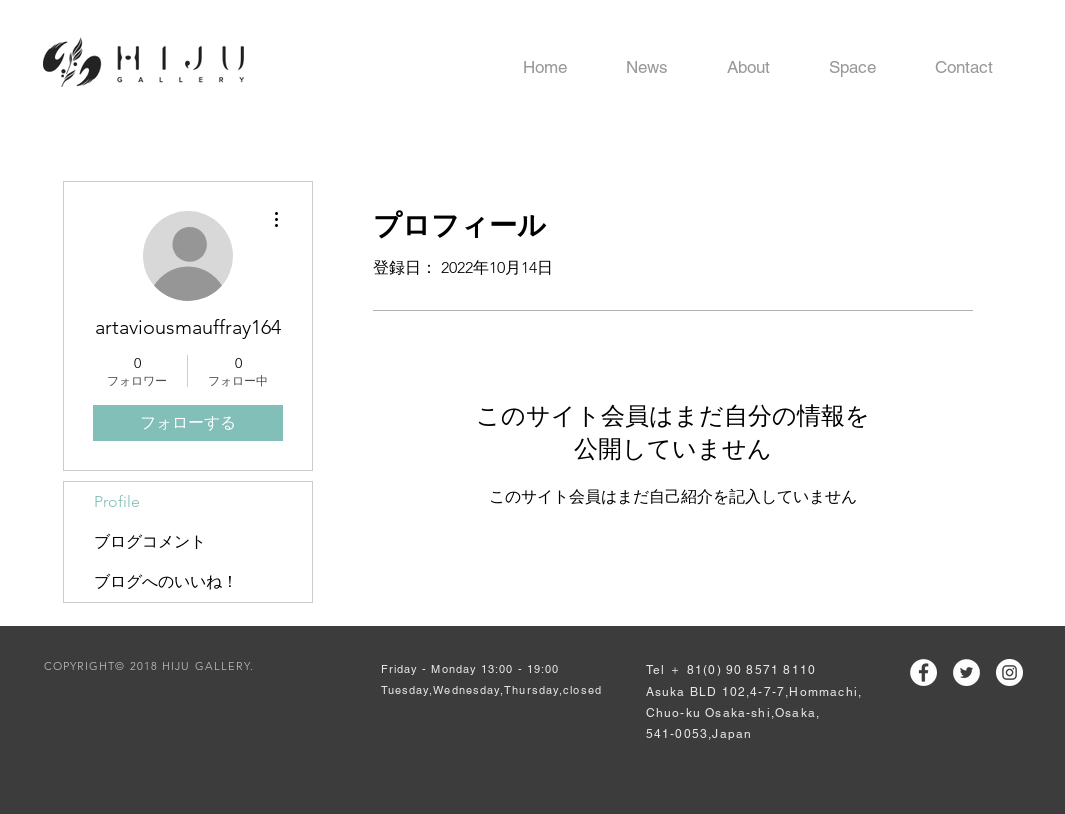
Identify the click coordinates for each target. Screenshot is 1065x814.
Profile (117, 501)
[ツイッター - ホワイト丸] (966, 672)
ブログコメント (150, 541)
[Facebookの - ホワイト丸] (923, 672)
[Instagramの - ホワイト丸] (1009, 672)
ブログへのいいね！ (166, 581)
